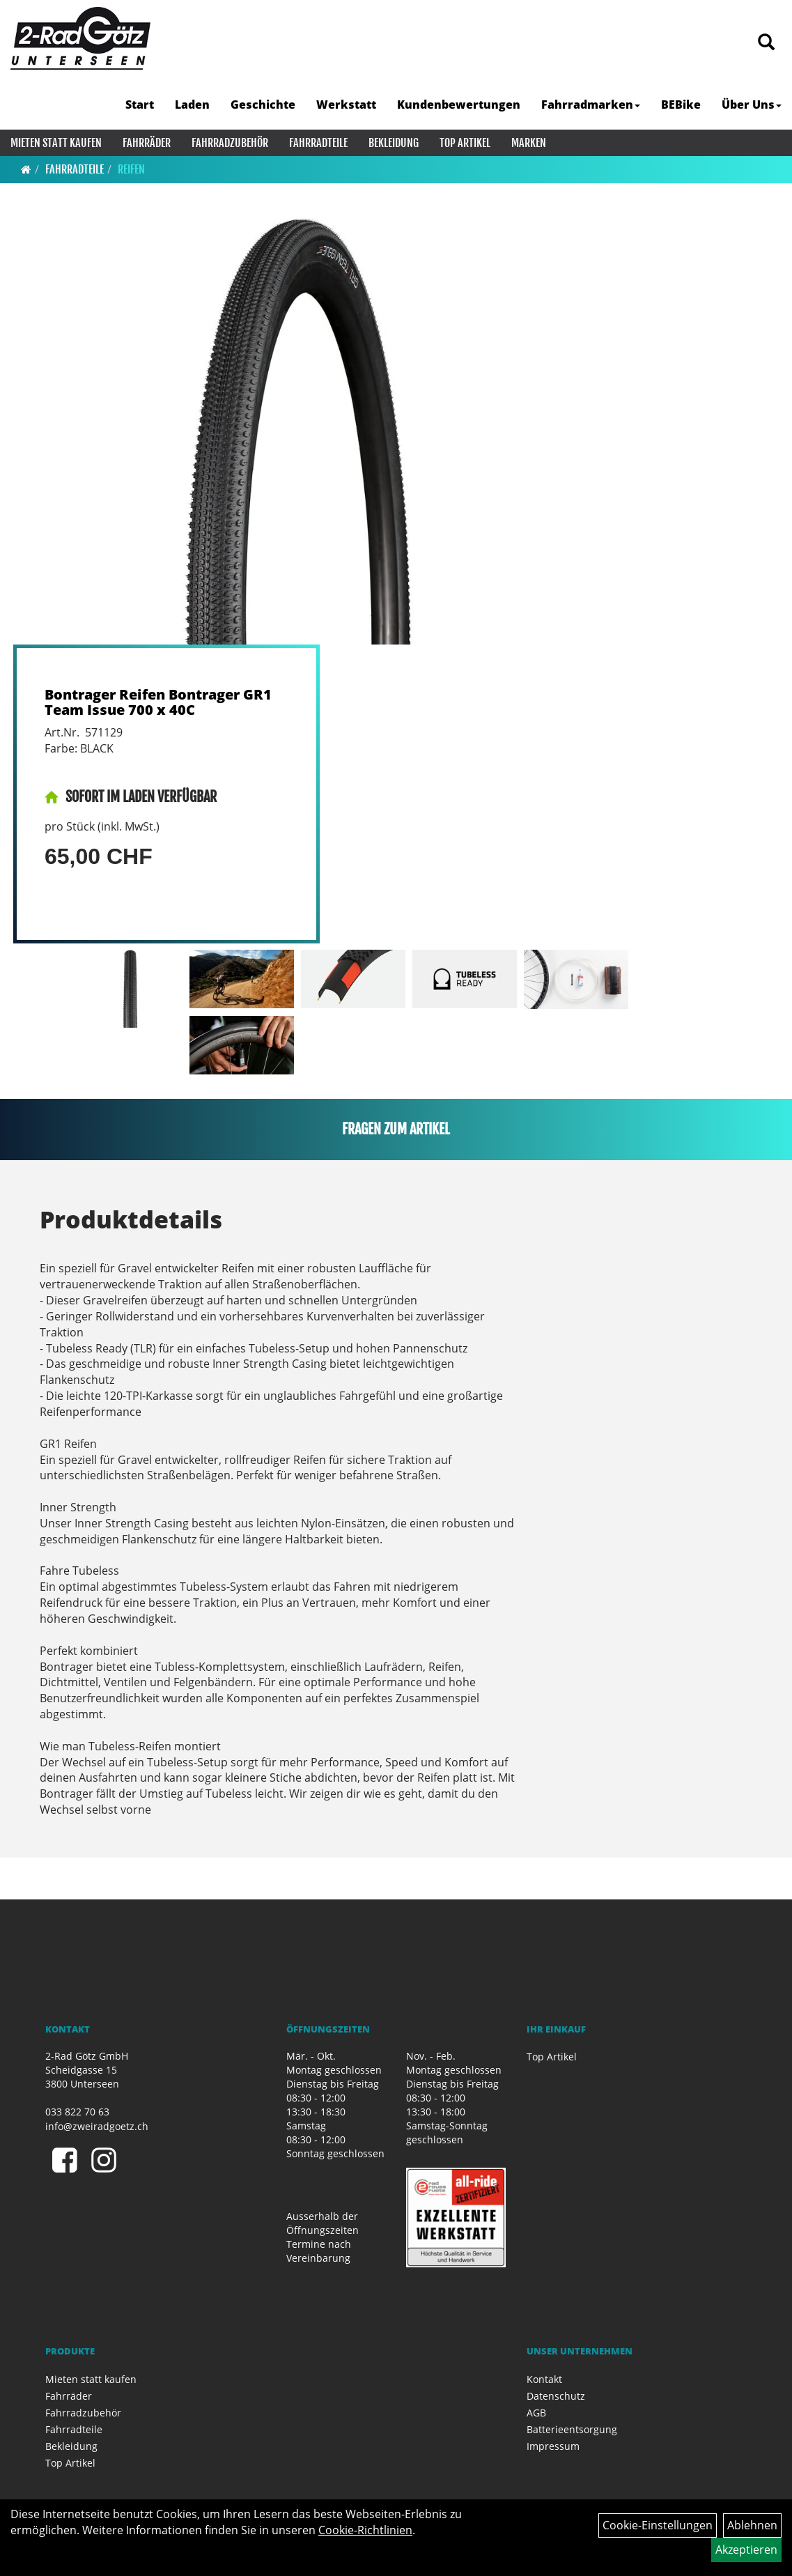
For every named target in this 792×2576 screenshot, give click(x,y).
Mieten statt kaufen (56, 143)
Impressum (553, 2446)
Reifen (131, 169)
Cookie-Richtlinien (365, 2530)
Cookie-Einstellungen (658, 2525)
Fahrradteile (318, 143)
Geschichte (263, 104)
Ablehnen (752, 2525)
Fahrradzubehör (230, 143)
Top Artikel (465, 143)
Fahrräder (147, 143)
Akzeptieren (746, 2549)
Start (139, 104)
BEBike (681, 104)
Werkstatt (346, 104)
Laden (192, 104)
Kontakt (544, 2379)
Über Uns (752, 104)
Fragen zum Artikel (396, 1129)
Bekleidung (393, 143)
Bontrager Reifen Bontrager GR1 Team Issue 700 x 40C (158, 702)
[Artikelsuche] (766, 42)
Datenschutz (556, 2396)
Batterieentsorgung (572, 2429)
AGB (536, 2412)
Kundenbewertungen (458, 104)
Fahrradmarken (590, 104)
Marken (528, 143)
